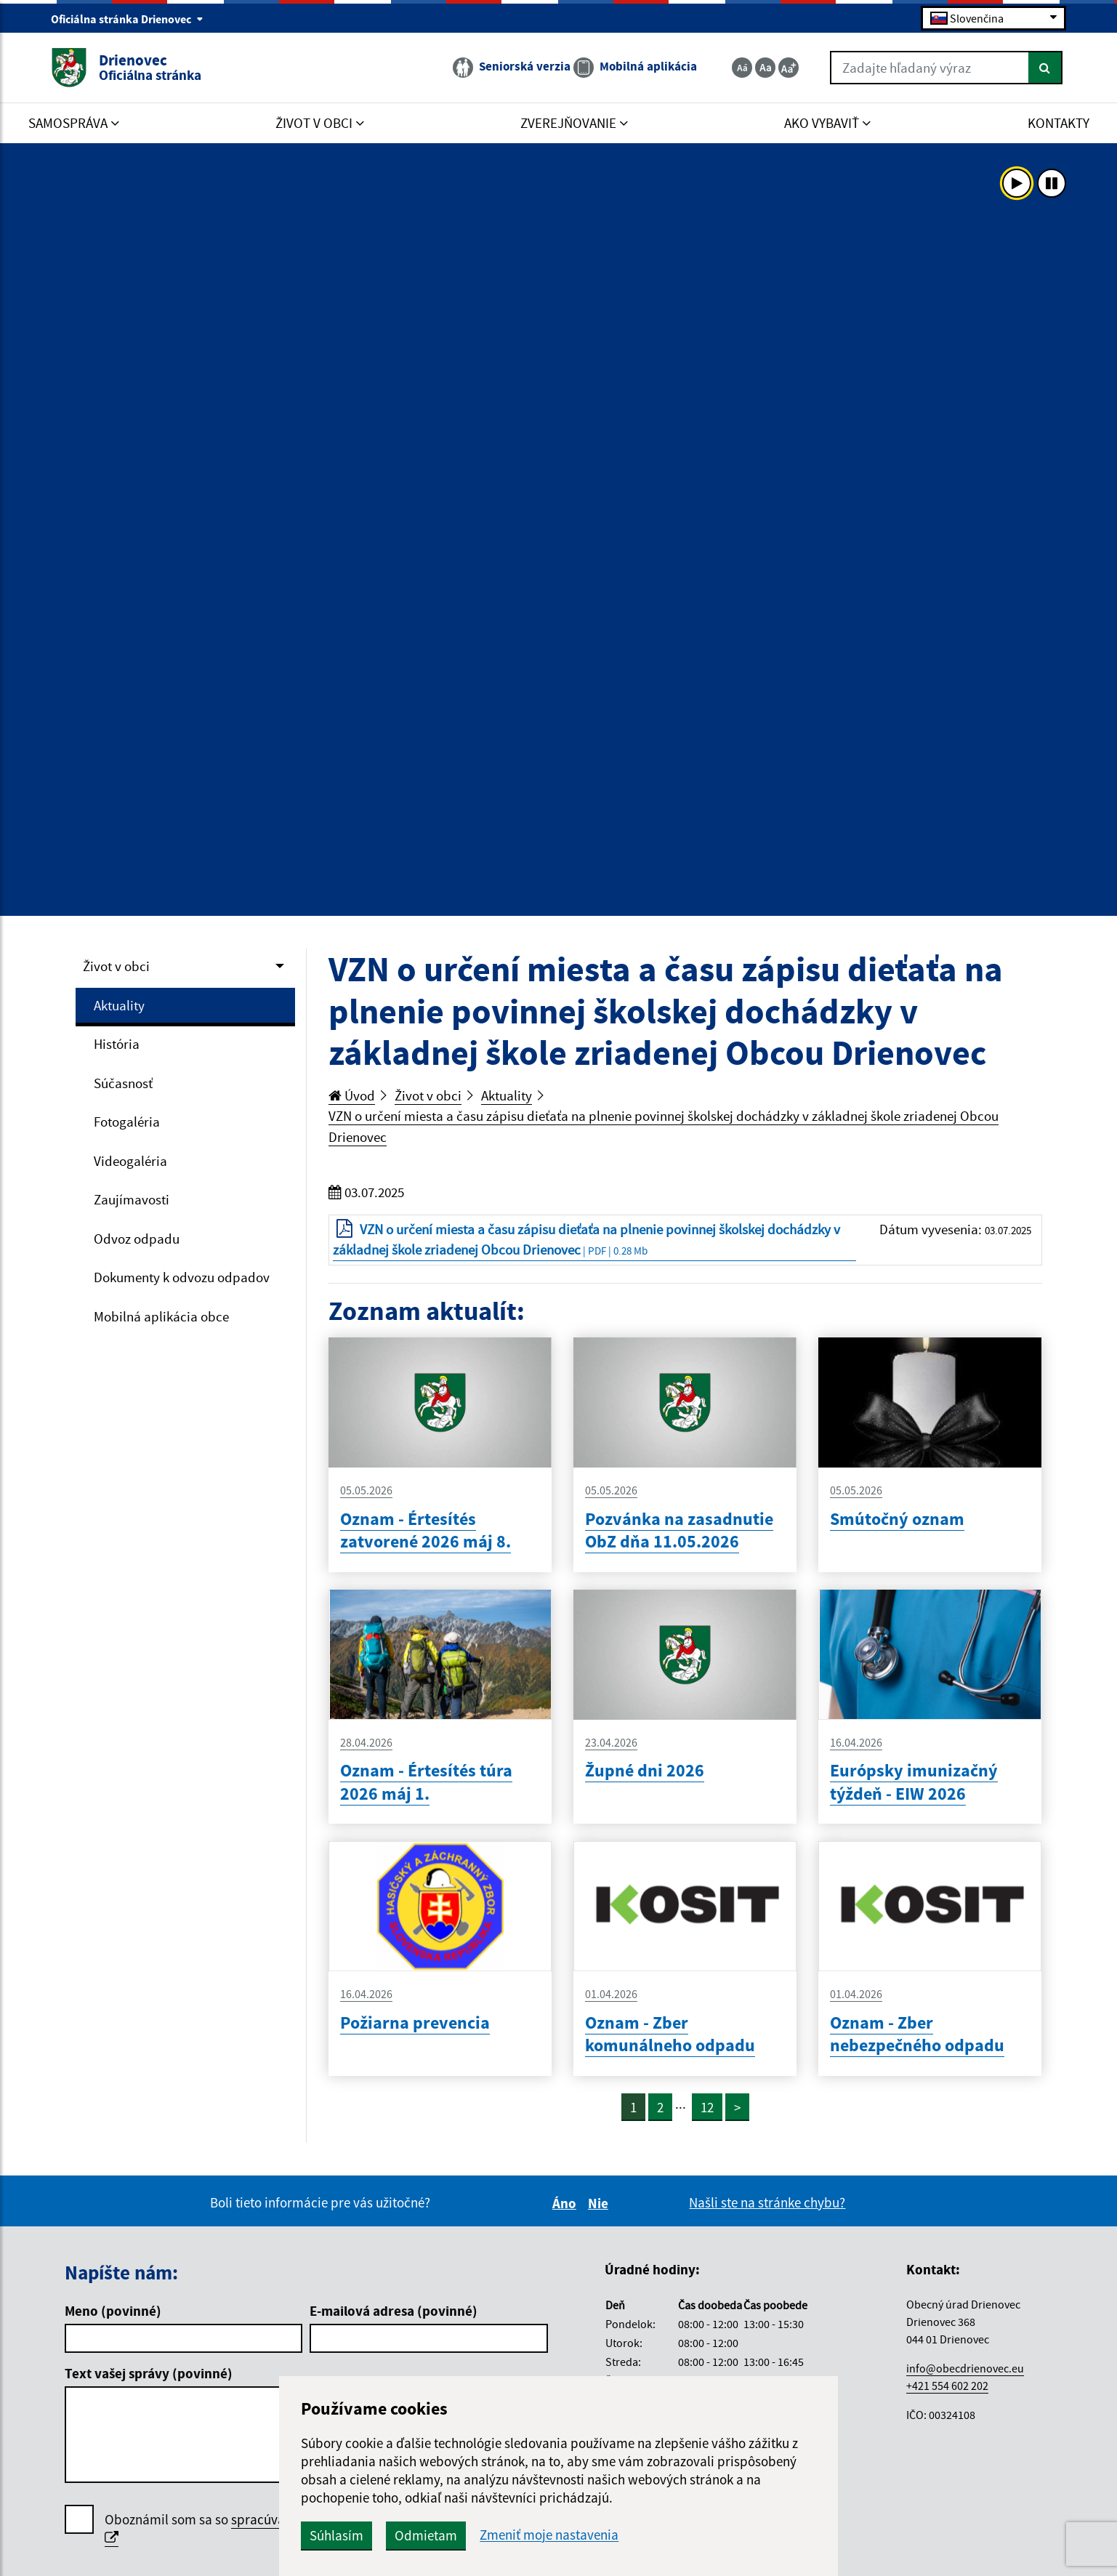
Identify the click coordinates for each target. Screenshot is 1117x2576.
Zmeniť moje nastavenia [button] (549, 2535)
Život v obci (116, 966)
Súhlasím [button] (336, 2535)
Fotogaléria (127, 1121)
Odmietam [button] (426, 2535)
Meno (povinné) (113, 2310)
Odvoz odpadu (137, 1238)
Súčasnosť (123, 1083)
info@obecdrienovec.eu (965, 2368)
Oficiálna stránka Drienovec (127, 19)
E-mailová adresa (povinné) (393, 2310)
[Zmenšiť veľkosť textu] (742, 67)
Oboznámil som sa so (257, 2529)
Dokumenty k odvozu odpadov (182, 1277)
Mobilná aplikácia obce (161, 1316)
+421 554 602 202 (947, 2385)
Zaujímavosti (131, 1199)
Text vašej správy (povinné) (149, 2373)
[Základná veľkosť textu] (765, 67)
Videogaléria (130, 1161)
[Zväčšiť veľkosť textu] (788, 67)
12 (707, 2107)
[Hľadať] (1045, 67)
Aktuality (119, 1005)
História (117, 1043)
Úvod (351, 1095)
